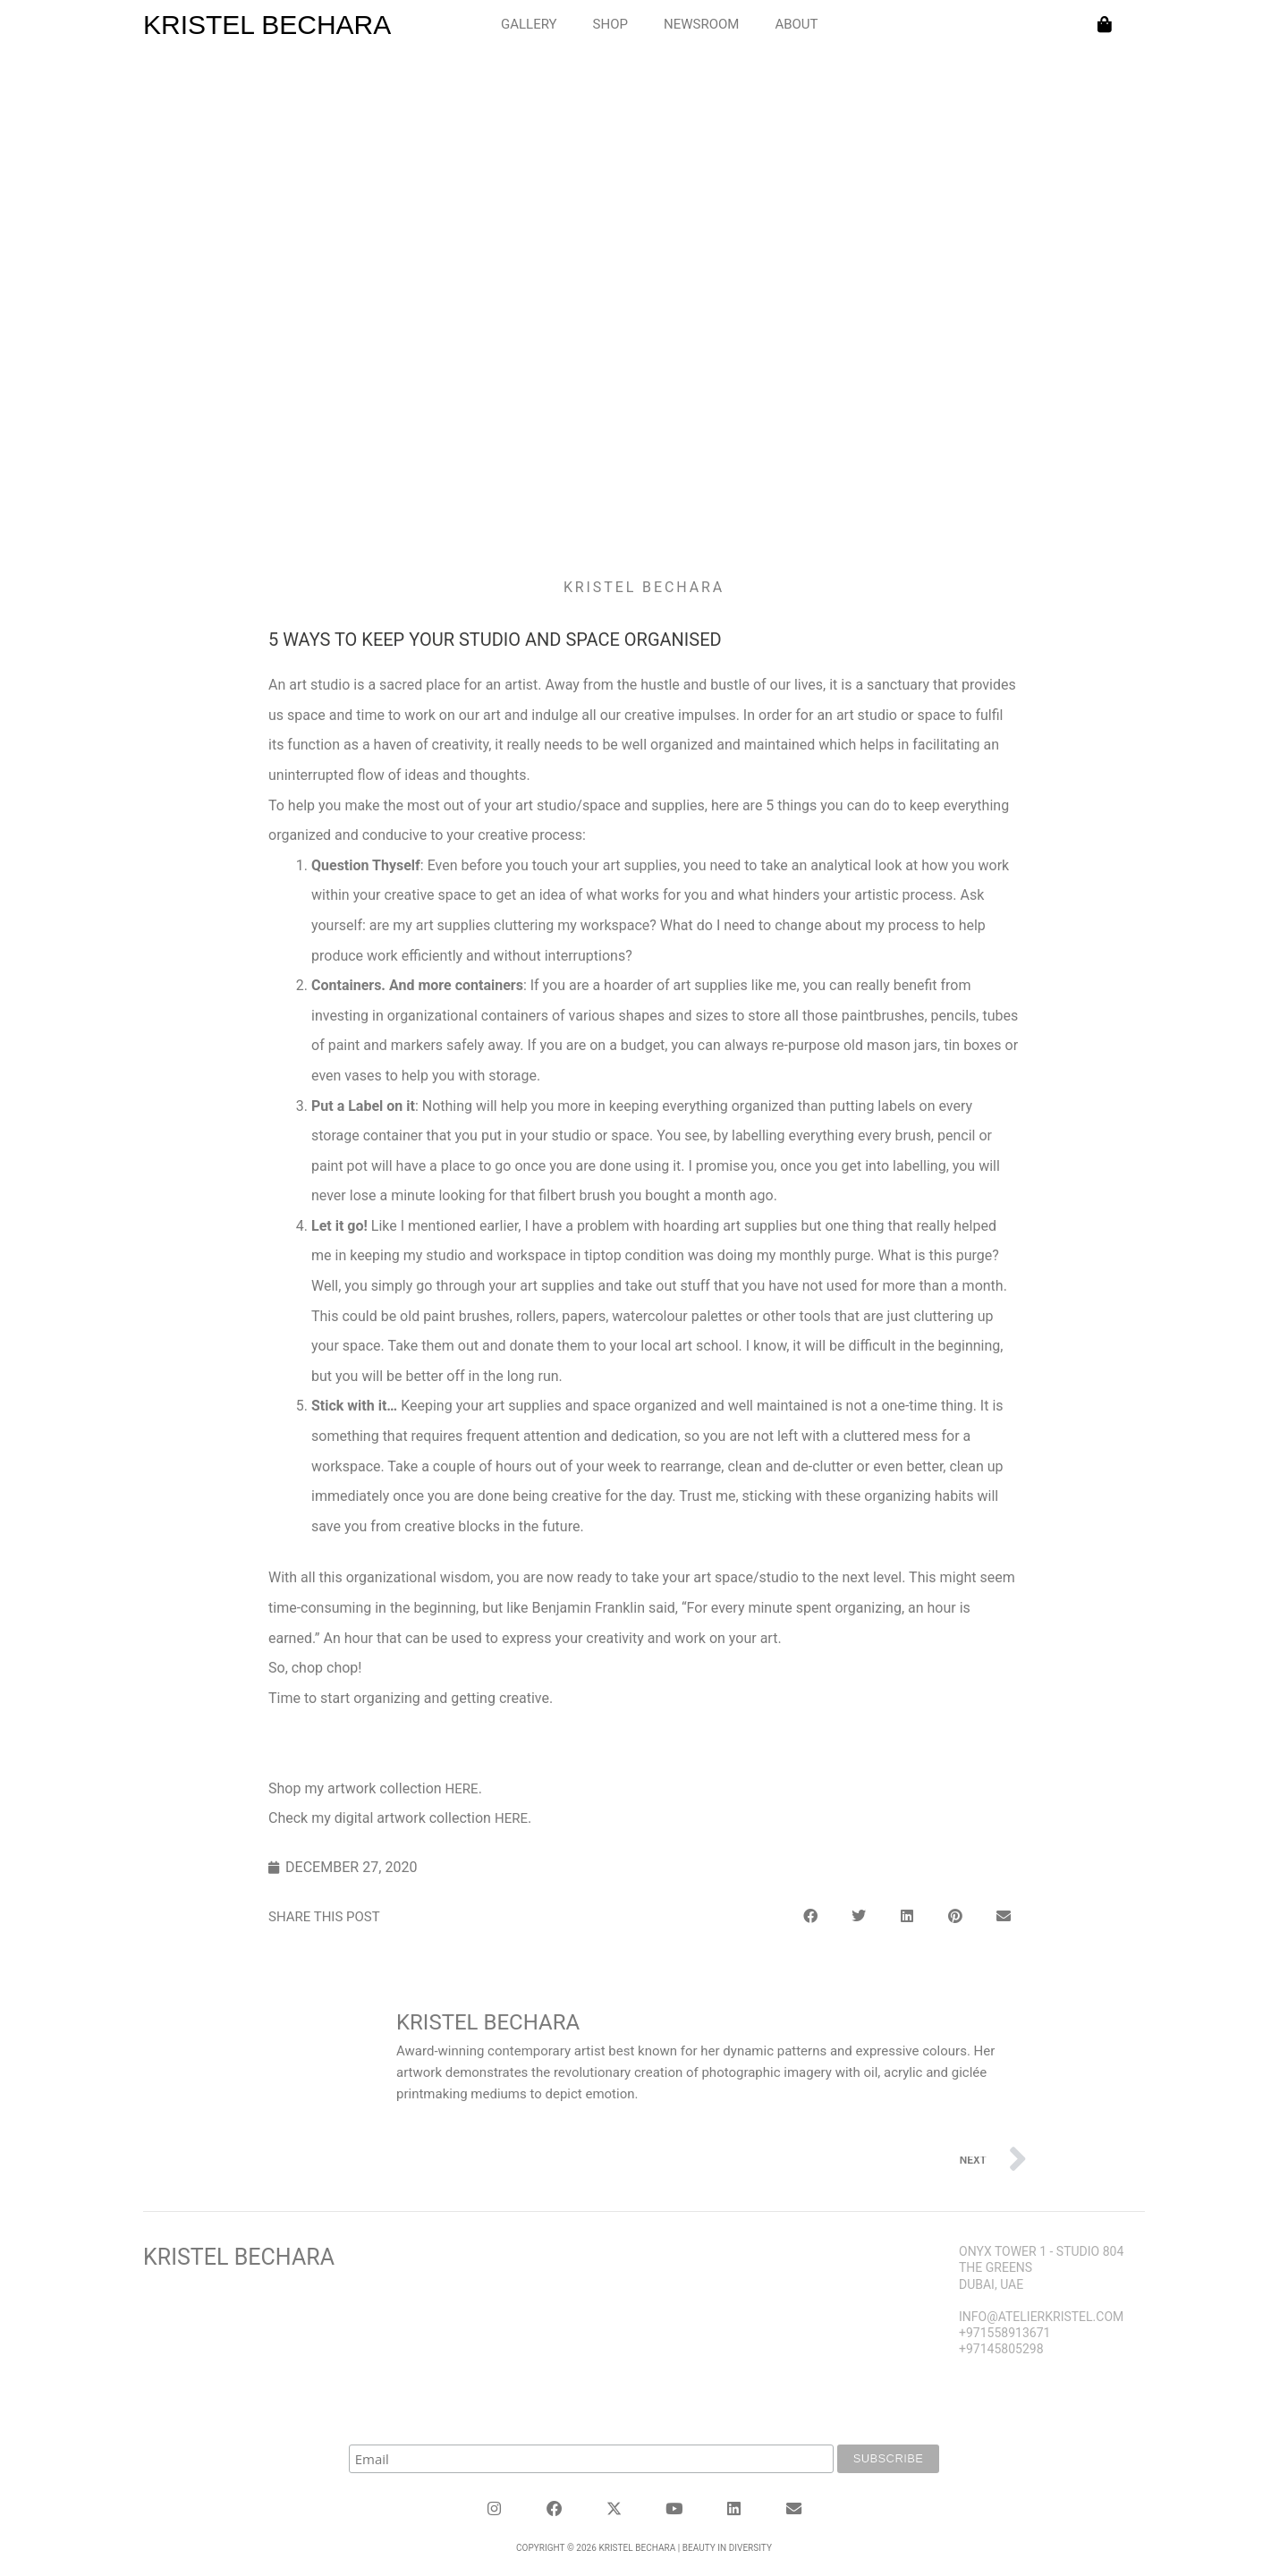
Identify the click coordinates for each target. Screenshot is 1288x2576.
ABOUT (796, 24)
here (462, 1789)
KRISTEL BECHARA (267, 24)
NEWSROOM (701, 24)
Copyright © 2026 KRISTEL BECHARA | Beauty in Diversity (644, 2543)
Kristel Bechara (239, 2254)
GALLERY (529, 24)
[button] (810, 1914)
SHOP (610, 24)
